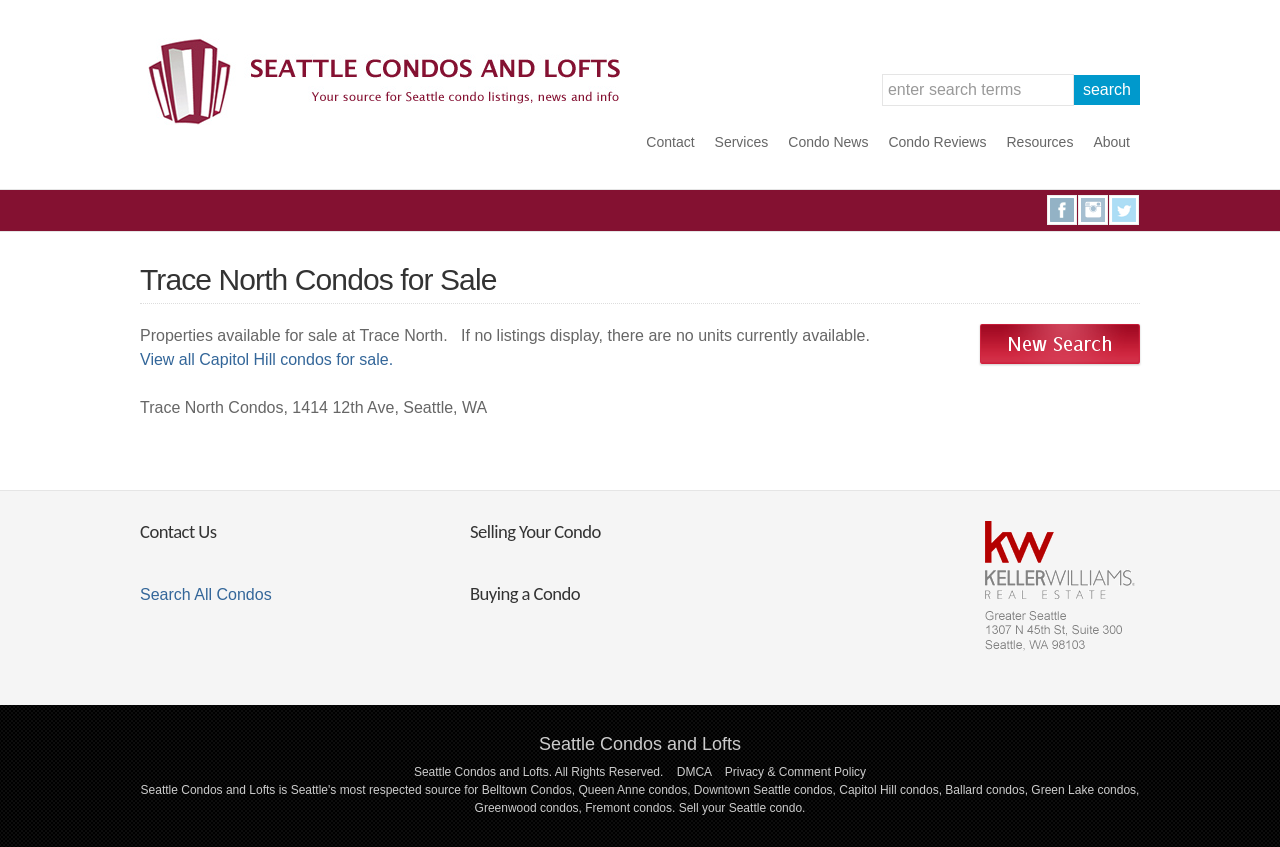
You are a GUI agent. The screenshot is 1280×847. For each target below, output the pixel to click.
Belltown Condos (527, 790)
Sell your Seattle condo (740, 808)
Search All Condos (206, 594)
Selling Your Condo (535, 531)
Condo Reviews (937, 142)
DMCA (694, 772)
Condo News (828, 142)
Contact (670, 142)
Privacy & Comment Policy (795, 772)
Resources (1039, 142)
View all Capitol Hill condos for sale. (266, 359)
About (1111, 142)
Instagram (1093, 210)
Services (742, 142)
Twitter (1124, 210)
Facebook (1062, 210)
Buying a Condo (525, 593)
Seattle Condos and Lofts (640, 744)
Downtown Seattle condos (763, 790)
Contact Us (178, 531)
